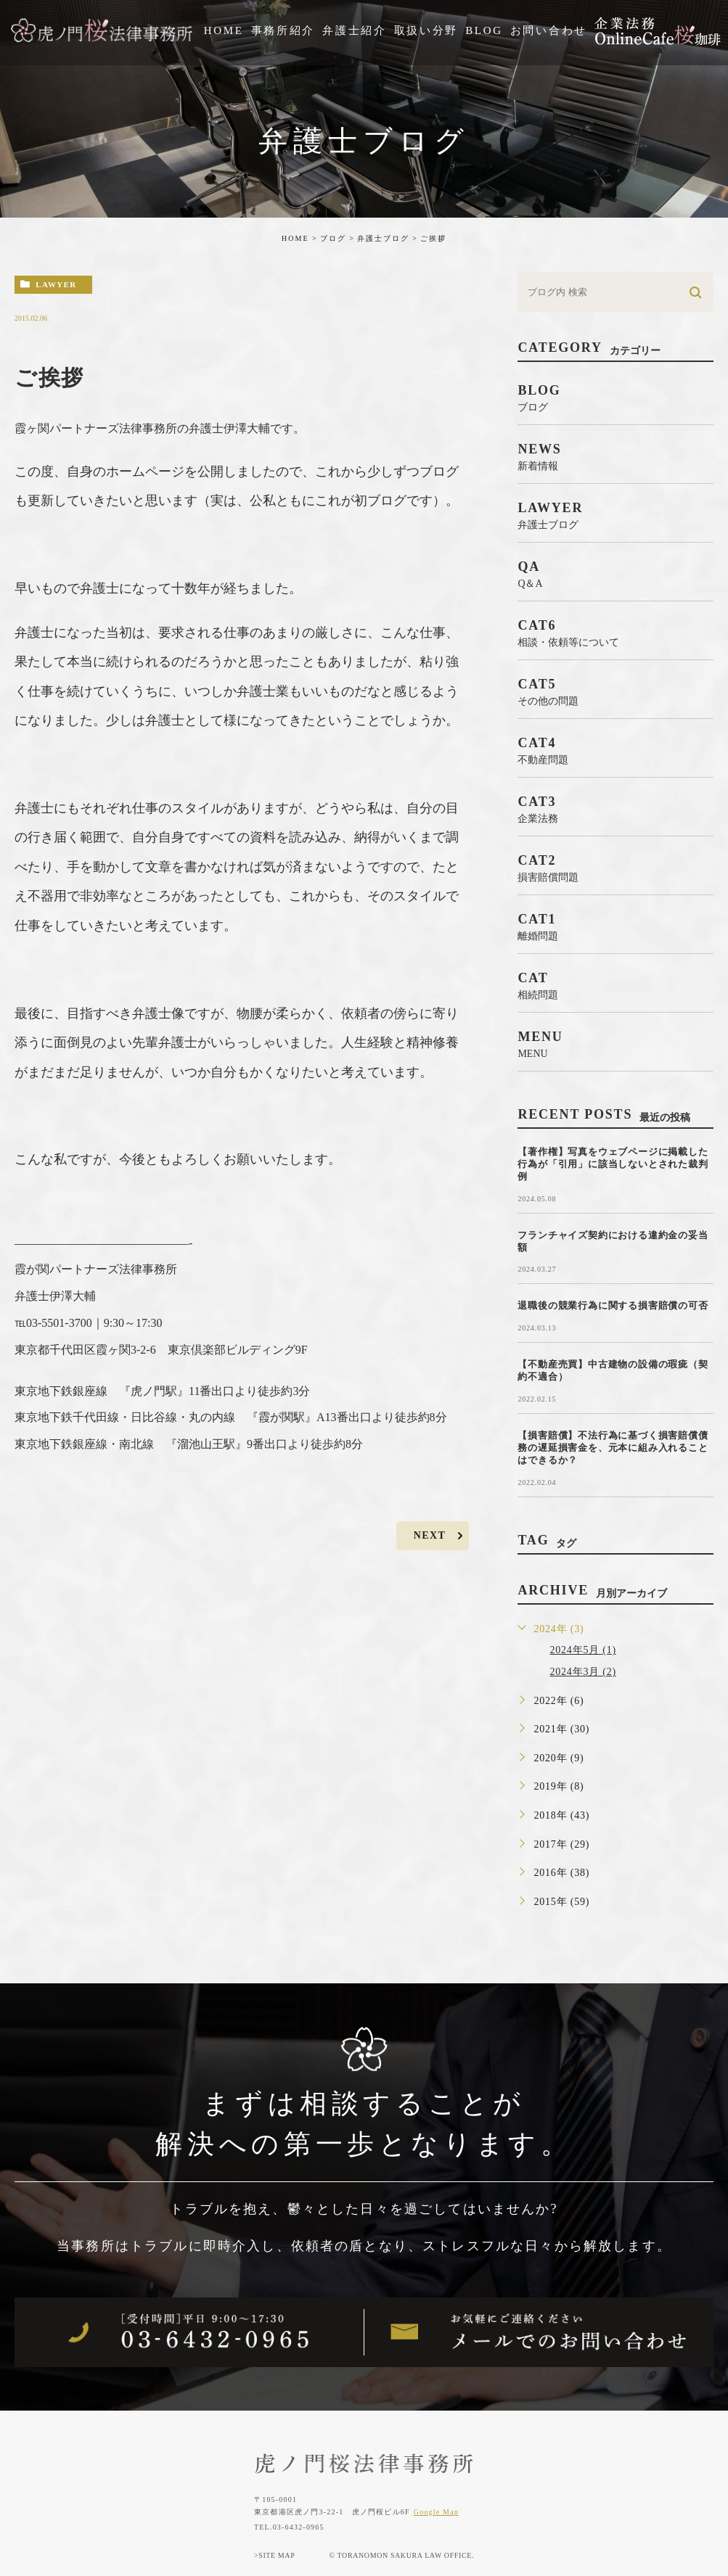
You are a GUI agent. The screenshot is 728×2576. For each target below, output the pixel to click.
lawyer (56, 284)
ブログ (333, 238)
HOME (295, 238)
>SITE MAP (274, 2555)
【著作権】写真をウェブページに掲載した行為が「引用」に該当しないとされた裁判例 (613, 1164)
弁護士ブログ (383, 238)
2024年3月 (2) (582, 1671)
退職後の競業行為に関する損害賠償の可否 (613, 1305)
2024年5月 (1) (582, 1650)
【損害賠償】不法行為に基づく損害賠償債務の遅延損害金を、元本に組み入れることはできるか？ (613, 1447)
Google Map (436, 2512)
